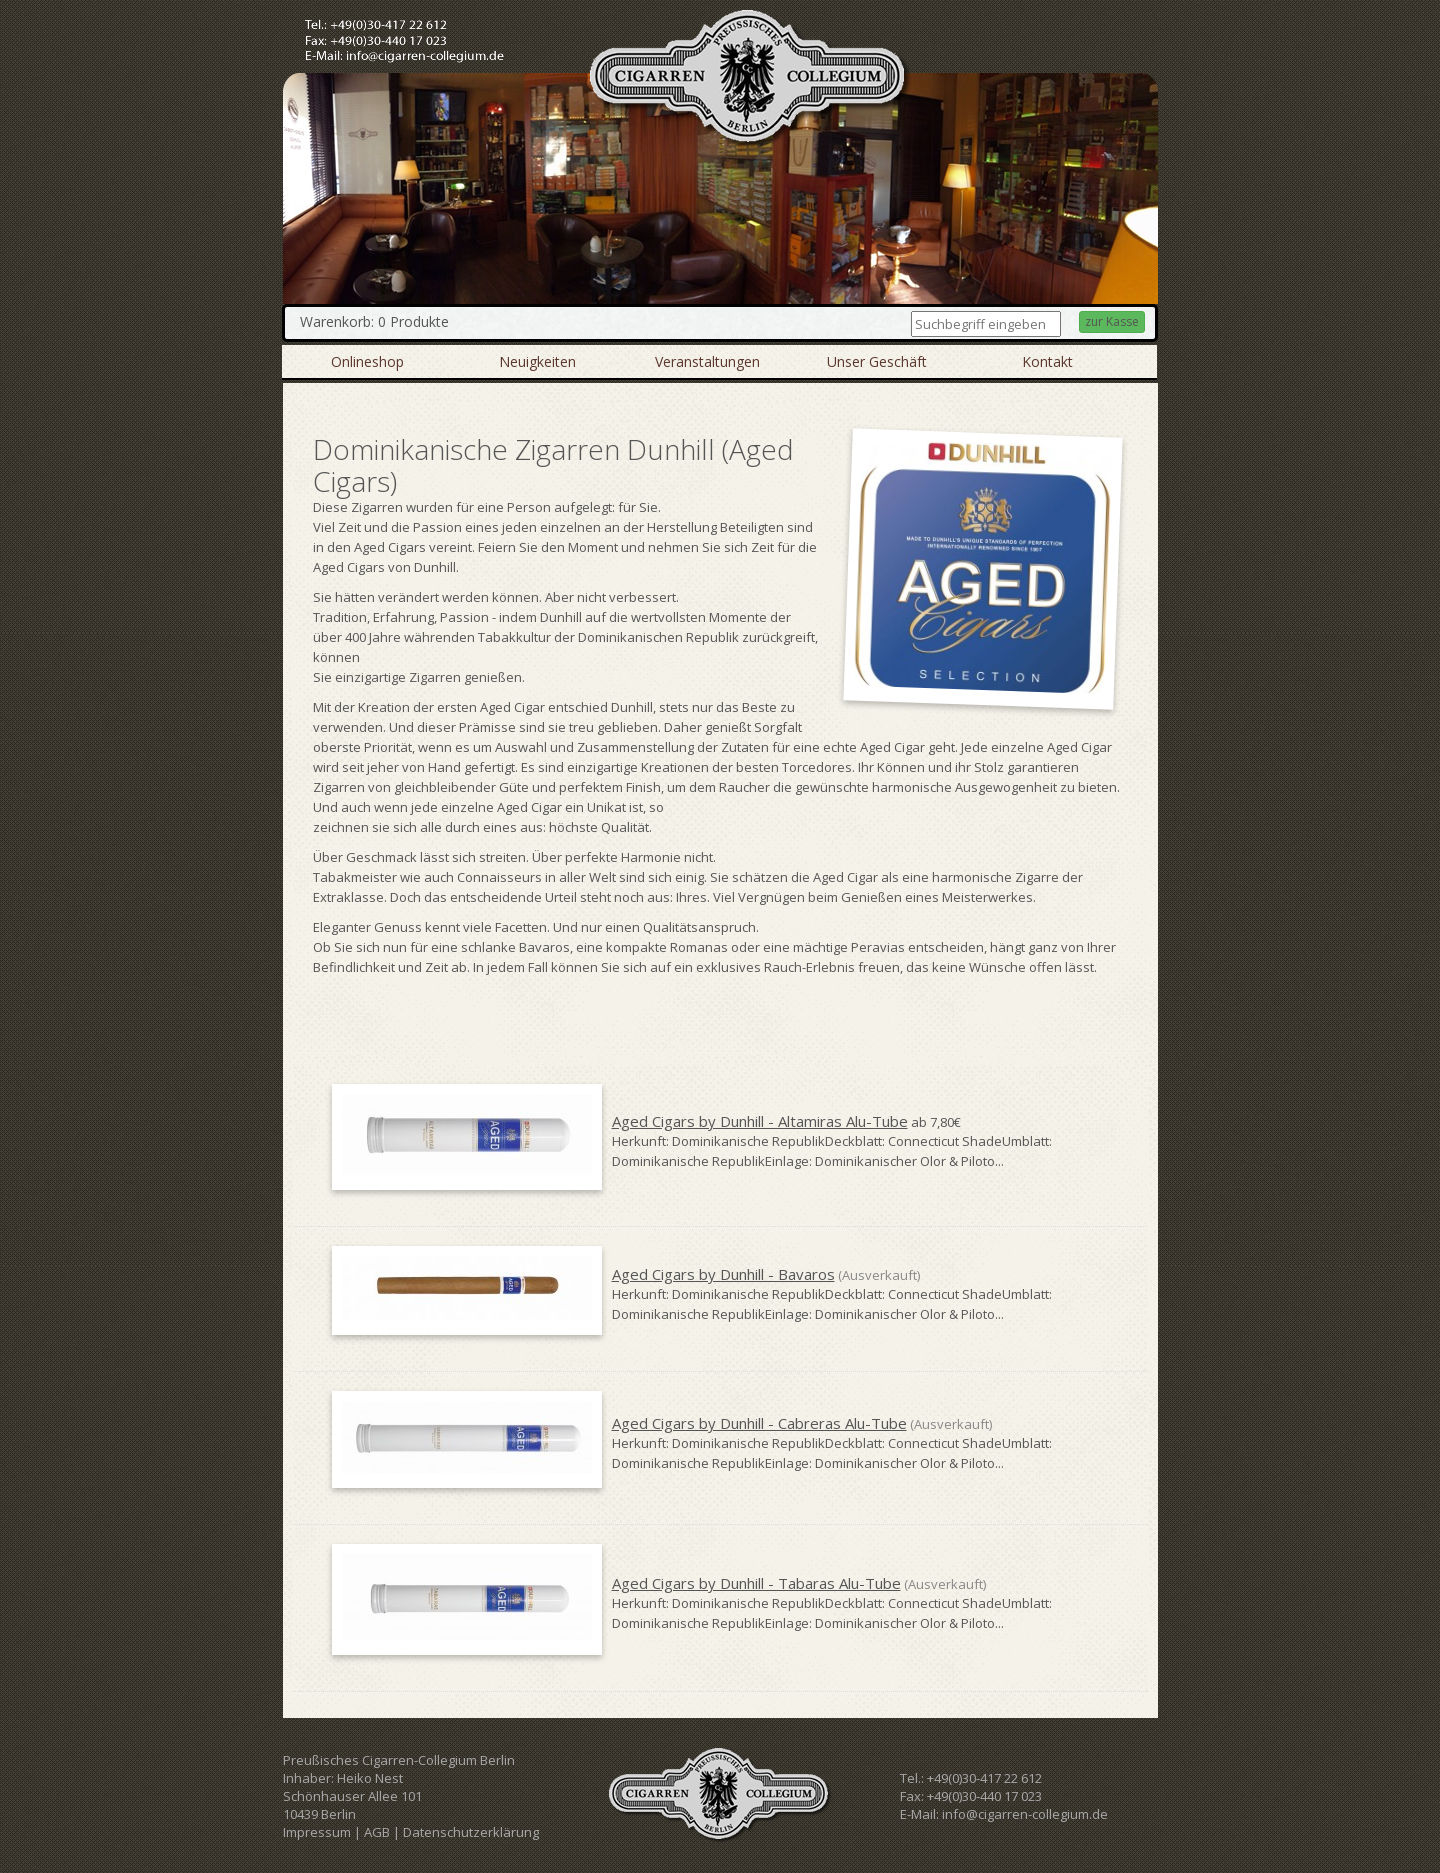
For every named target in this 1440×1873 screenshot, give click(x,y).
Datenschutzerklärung (471, 1832)
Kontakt (1047, 361)
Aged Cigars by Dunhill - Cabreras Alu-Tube (759, 1423)
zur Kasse (1112, 321)
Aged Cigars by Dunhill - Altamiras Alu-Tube (760, 1121)
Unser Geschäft (877, 361)
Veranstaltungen (707, 361)
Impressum (317, 1832)
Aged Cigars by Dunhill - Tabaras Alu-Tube (756, 1583)
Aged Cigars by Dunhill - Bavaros (723, 1274)
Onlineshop (367, 361)
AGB (377, 1832)
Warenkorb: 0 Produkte (374, 321)
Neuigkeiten (537, 361)
